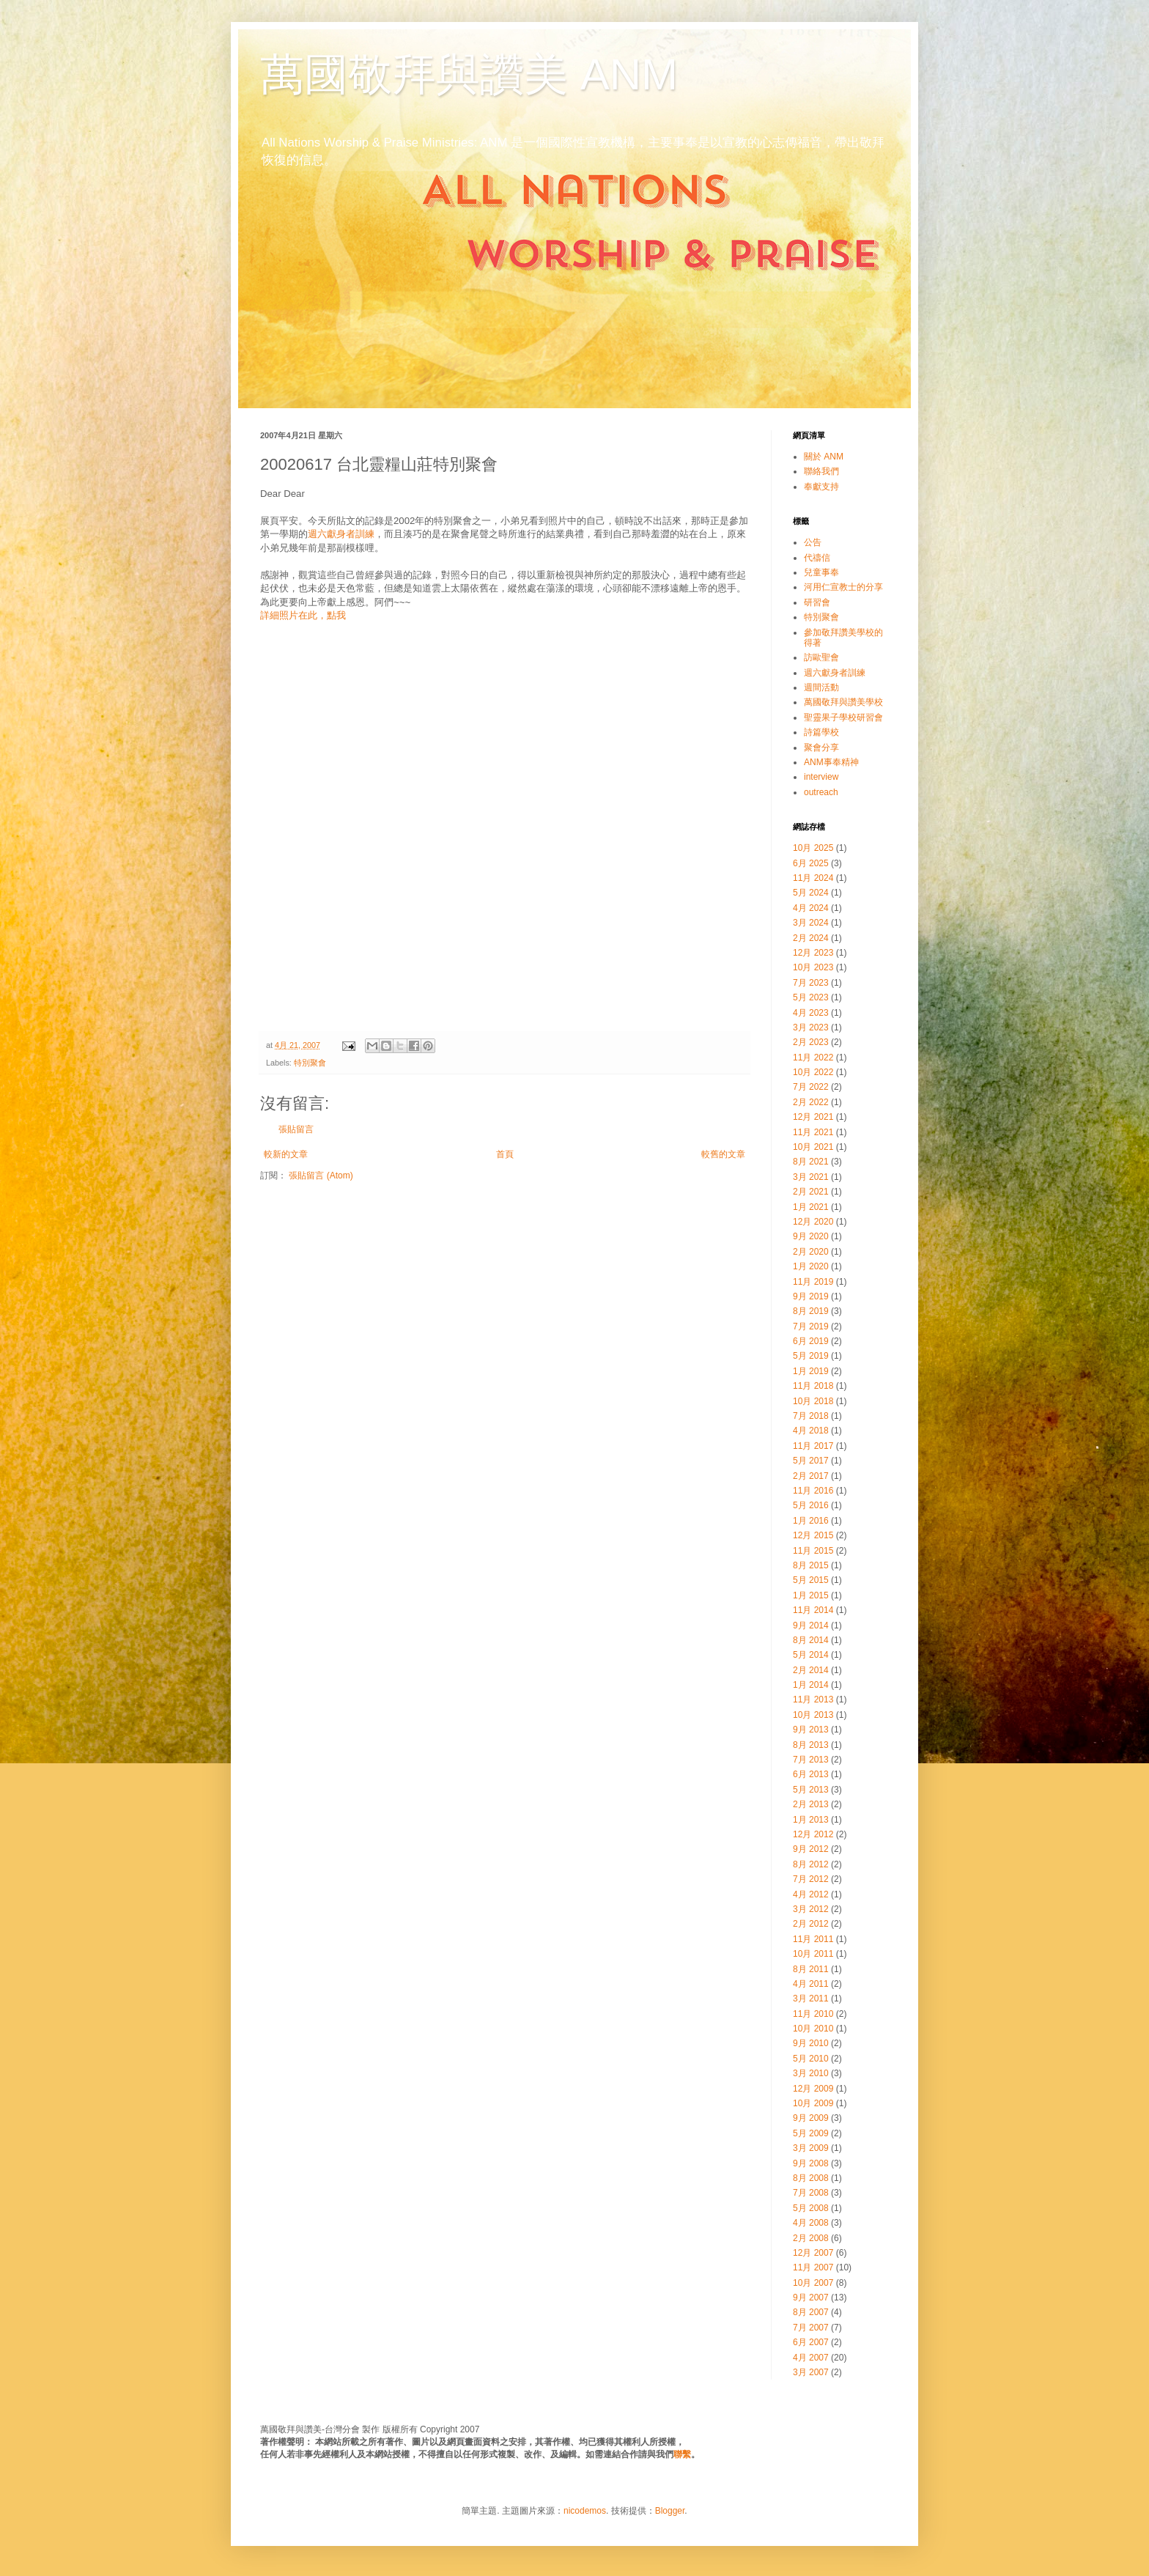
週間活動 (821, 687)
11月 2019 (813, 1282)
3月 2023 (811, 1027)
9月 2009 (811, 2118)
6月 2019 (811, 1341)
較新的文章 (286, 1154)
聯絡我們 (821, 471)
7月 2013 (811, 1759)
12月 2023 (813, 953)
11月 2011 (813, 1939)
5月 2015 (811, 1580)
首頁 (505, 1154)
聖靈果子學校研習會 (843, 717)
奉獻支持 (821, 486)
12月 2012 (813, 1834)
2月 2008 (811, 2238)
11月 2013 (813, 1699)
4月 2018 (811, 1430)
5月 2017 (811, 1460)
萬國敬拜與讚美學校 (843, 702)
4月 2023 (811, 1013)
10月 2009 (813, 2103)
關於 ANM (823, 456)
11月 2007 (813, 2267)
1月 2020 (811, 1266)
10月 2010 (813, 2028)
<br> (504, 829)
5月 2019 (811, 1356)
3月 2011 (811, 1998)
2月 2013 (811, 1804)
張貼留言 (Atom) (320, 1175)
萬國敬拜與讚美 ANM (469, 74)
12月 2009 (813, 2089)
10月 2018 (813, 1401)
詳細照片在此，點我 (303, 615)
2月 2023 (811, 1042)
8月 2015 (811, 1565)
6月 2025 (811, 863)
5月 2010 (811, 2058)
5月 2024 (811, 892)
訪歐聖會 (821, 657)
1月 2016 (811, 1521)
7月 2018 (811, 1416)
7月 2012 (811, 1879)
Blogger (670, 2511)
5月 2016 (811, 1505)
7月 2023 (811, 983)
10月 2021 (813, 1147)
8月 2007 (811, 2312)
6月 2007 (811, 2342)
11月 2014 (813, 1610)
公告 (812, 542)
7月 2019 (811, 1326)
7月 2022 (811, 1087)
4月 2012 (811, 1894)
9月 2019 (811, 1296)
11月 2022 (813, 1057)
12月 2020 (813, 1222)
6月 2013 (811, 1774)
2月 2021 (811, 1191)
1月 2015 (811, 1595)
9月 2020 (811, 1236)
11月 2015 (813, 1551)
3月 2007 (811, 2372)
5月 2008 (811, 2208)
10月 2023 (813, 967)
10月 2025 (813, 848)
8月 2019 (811, 1311)
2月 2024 (811, 938)
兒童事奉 (821, 572)
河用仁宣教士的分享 (843, 587)
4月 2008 (811, 2223)
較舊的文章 (723, 1154)
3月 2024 (811, 923)
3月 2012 (811, 1909)
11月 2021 (813, 1132)
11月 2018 (813, 1386)
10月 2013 (813, 1715)
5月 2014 (811, 1655)
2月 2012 (811, 1924)
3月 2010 (811, 2073)
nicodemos (585, 2511)
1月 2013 (811, 1820)
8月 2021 (811, 1161)
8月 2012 (811, 1864)
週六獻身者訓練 (341, 533)
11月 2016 (813, 1491)
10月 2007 (813, 2283)
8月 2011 (811, 1969)
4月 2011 (811, 1984)
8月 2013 (811, 1745)
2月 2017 (811, 1476)
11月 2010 (813, 2014)
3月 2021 (811, 1177)
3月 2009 (811, 2148)
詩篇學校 (821, 732)
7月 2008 (811, 2193)
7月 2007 (811, 2327)
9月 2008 (811, 2163)
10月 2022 (813, 1072)
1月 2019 (811, 1371)
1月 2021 (811, 1207)
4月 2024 (811, 908)
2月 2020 (811, 1252)
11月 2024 (813, 878)
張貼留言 (296, 1129)
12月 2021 (813, 1117)
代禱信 (817, 558)
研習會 (817, 602)
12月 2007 (813, 2253)
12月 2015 (813, 1535)
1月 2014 (811, 1685)
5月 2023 (811, 997)
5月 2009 (811, 2133)
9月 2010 (811, 2043)
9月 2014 (811, 1625)
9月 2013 (811, 1729)
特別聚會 (310, 1062)
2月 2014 (811, 1670)
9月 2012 (811, 1849)
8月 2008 (811, 2178)
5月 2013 (811, 1790)
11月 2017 (813, 1446)
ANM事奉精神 (831, 762)
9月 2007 (811, 2297)
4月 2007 (811, 2357)
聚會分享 (821, 747)
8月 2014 (811, 1640)
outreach (821, 792)
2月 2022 (811, 1102)
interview (821, 777)
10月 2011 (813, 1954)
